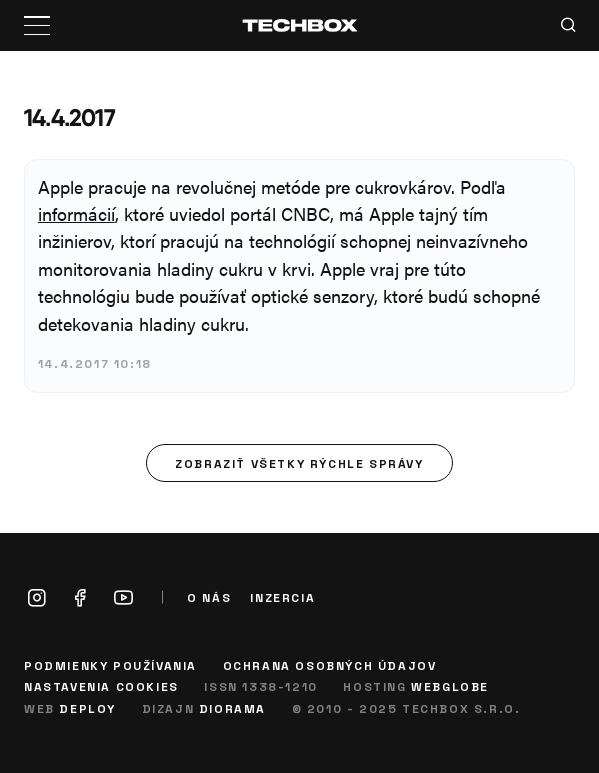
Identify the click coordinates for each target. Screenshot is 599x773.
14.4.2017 (69, 117)
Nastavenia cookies (101, 686)
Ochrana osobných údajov (330, 665)
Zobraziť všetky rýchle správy (299, 463)
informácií (76, 213)
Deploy (87, 708)
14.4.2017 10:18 (95, 363)
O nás (209, 597)
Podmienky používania (110, 665)
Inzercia (282, 597)
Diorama (232, 708)
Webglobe (450, 686)
